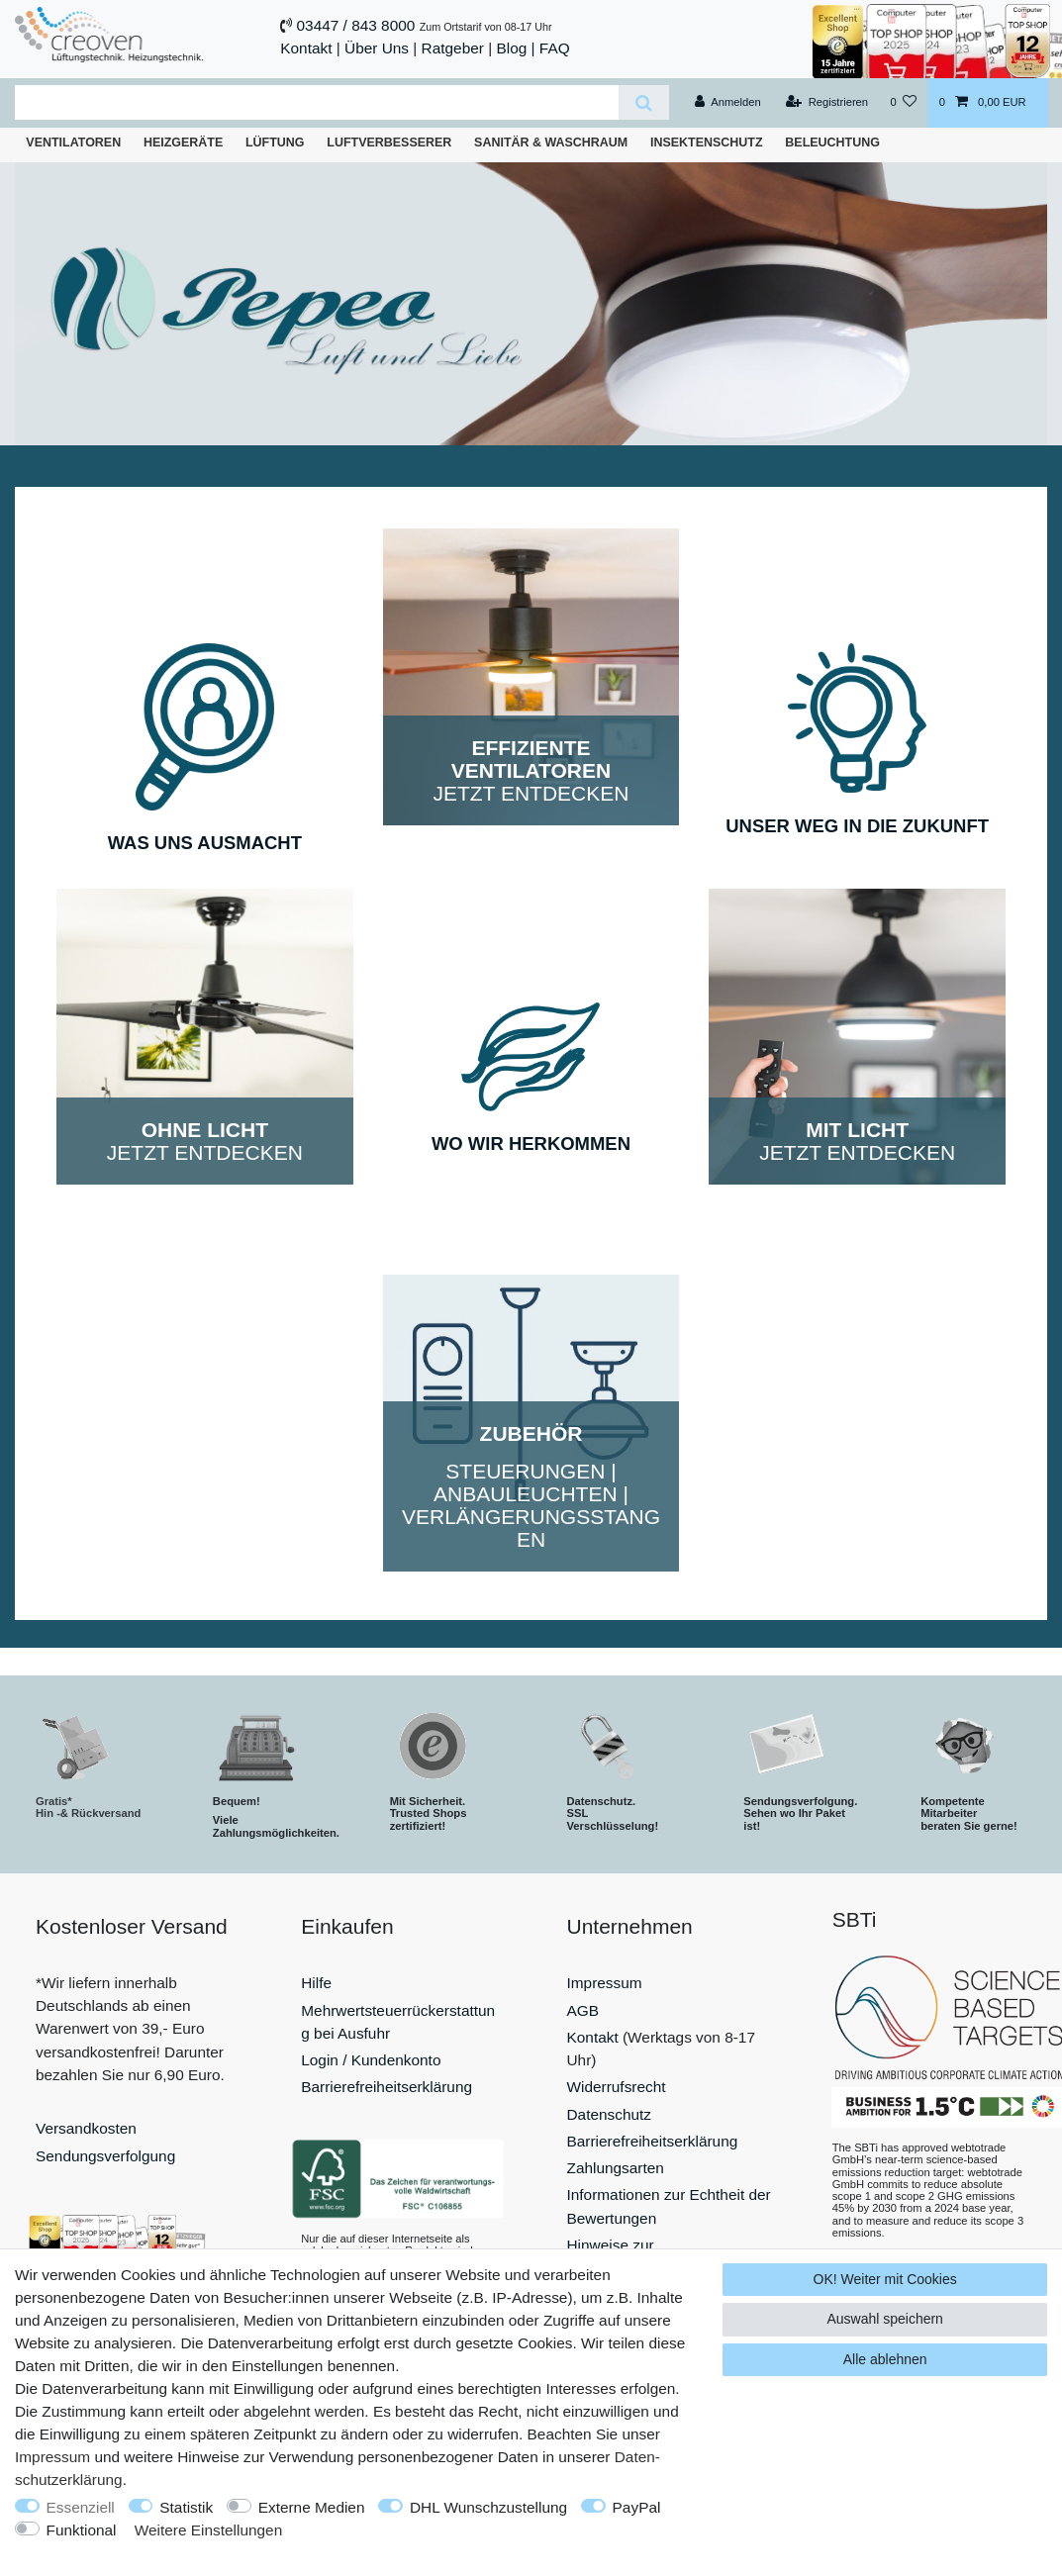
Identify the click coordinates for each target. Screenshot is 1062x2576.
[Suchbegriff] (317, 102)
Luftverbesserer (389, 142)
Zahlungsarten (615, 2167)
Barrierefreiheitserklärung (386, 2086)
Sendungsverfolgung (105, 2155)
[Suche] (644, 102)
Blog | (515, 48)
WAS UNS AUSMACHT (205, 842)
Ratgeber (453, 48)
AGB (583, 2010)
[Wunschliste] (903, 103)
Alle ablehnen (885, 2359)
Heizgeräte (183, 142)
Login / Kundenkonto (370, 2059)
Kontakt (306, 48)
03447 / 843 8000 (356, 25)
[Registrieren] (827, 103)
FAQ (554, 48)
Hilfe (316, 1982)
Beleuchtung (832, 142)
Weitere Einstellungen (208, 2530)
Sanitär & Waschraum (551, 142)
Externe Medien (311, 2507)
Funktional (82, 2530)
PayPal (637, 2507)
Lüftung (275, 142)
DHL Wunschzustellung (488, 2507)
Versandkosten (86, 2128)
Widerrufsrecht (616, 2086)
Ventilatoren (73, 142)
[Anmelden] (728, 103)
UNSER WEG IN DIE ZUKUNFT (857, 825)
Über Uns (376, 48)
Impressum (604, 1982)
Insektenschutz (706, 142)
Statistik (186, 2507)
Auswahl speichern (884, 2319)
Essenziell (81, 2507)
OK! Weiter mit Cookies (885, 2279)
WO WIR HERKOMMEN (531, 1143)
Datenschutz (609, 2114)
